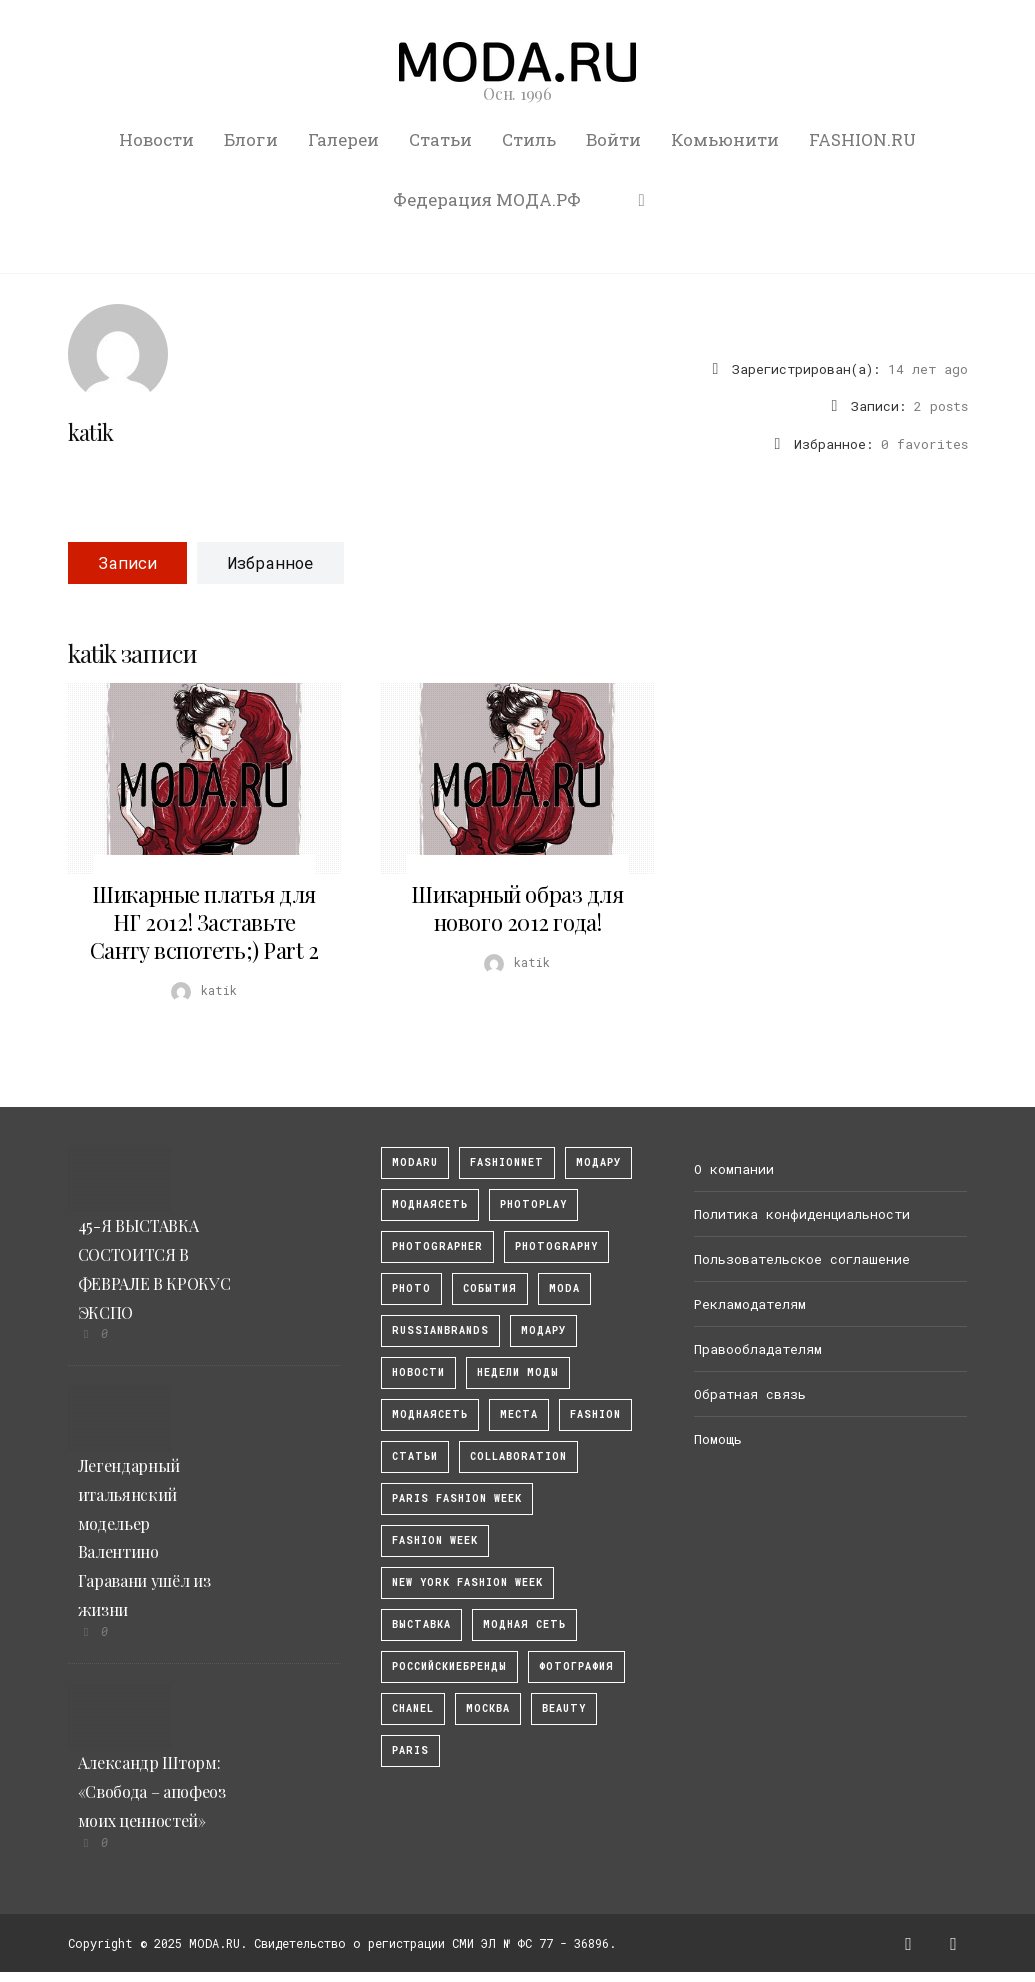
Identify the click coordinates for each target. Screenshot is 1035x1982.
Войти (613, 139)
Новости (156, 139)
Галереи (343, 139)
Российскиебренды (449, 1666)
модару (598, 1162)
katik (91, 432)
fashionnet (507, 1162)
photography (556, 1246)
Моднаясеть (430, 1414)
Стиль (529, 139)
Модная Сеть (524, 1624)
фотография (576, 1666)
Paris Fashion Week (457, 1498)
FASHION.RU (862, 139)
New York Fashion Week (467, 1582)
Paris (410, 1750)
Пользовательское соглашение (802, 1259)
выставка (421, 1624)
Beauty (564, 1708)
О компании (734, 1169)
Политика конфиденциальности (802, 1214)
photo (411, 1288)
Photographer (437, 1246)
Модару (543, 1330)
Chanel (413, 1708)
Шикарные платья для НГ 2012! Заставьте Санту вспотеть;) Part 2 (204, 922)
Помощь (718, 1439)
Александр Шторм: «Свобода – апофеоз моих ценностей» (152, 1791)
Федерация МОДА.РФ (487, 199)
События (490, 1288)
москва (488, 1708)
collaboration (518, 1456)
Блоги (251, 139)
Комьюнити (725, 139)
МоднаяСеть (430, 1204)
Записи (127, 562)
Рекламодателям (750, 1304)
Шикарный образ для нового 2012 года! (517, 908)
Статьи (440, 139)
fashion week (435, 1540)
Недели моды (518, 1372)
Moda (564, 1288)
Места (519, 1414)
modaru (415, 1162)
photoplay (533, 1204)
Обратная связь (750, 1394)
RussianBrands (440, 1330)
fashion (595, 1414)
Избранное (270, 562)
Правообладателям (758, 1349)
